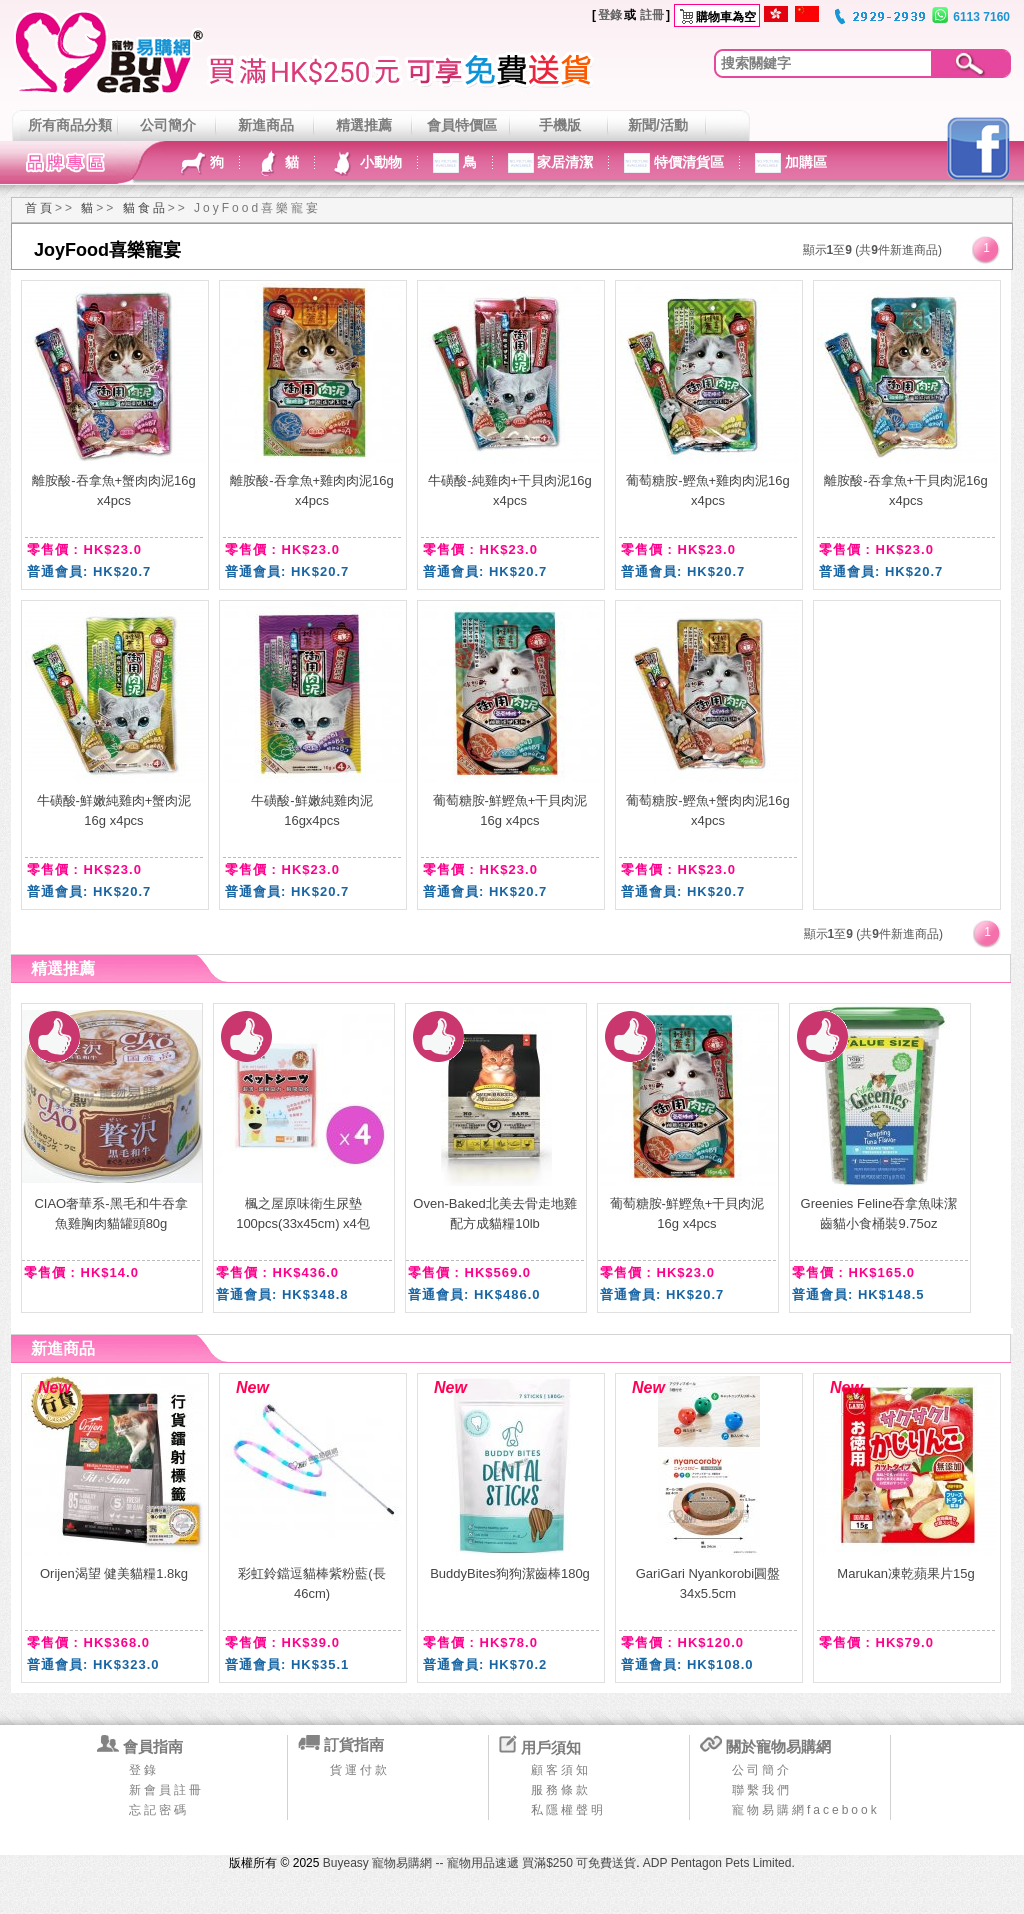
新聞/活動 (658, 125)
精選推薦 (364, 125)
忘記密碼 (159, 1810)
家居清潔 (564, 162)
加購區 (804, 162)
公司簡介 (168, 125)
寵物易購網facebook (806, 1810)
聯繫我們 (762, 1790)
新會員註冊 (166, 1790)
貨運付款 (360, 1770)
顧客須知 (561, 1770)
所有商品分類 (70, 125)
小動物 (379, 162)
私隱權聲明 (568, 1810)
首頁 (40, 208)
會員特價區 (462, 125)
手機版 (560, 125)
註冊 (652, 15)
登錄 (610, 15)
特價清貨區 (687, 162)
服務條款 (561, 1790)
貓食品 (145, 208)
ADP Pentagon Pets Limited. (719, 1863)
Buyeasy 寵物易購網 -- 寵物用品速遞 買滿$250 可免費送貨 (479, 1863)
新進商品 (266, 125)
